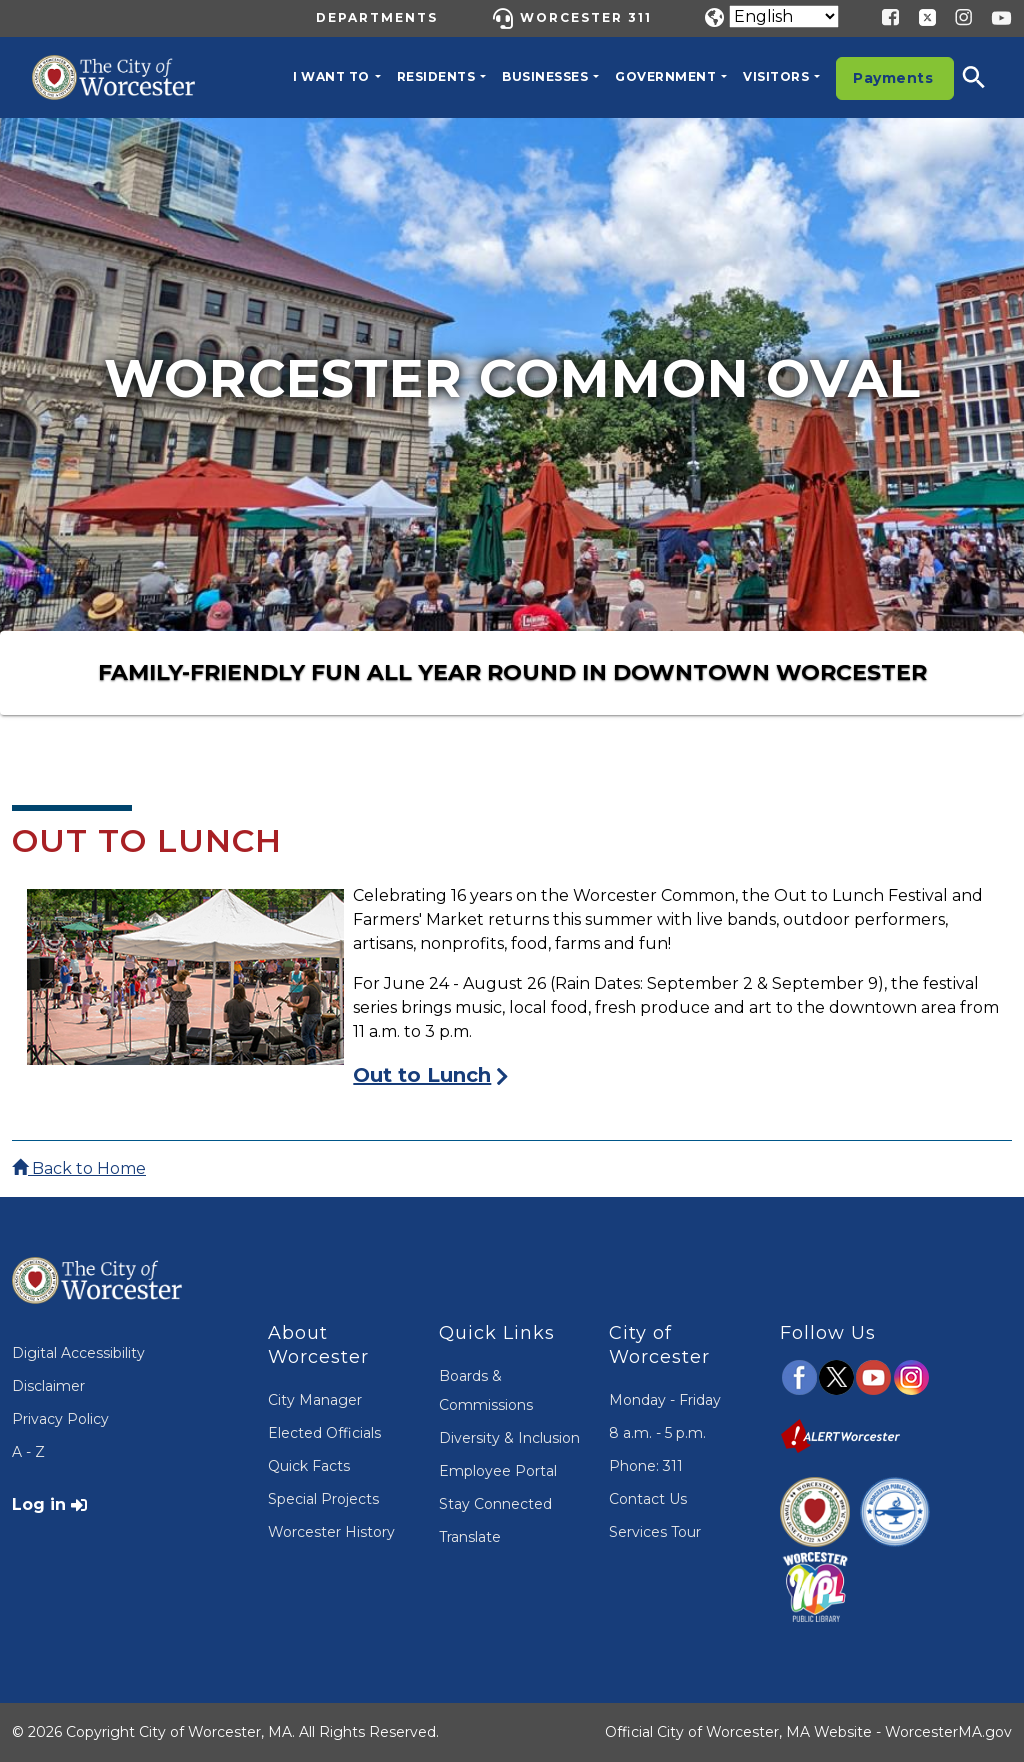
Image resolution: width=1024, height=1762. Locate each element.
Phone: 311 (646, 1466)
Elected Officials (324, 1433)
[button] (987, 77)
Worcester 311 (586, 17)
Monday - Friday (665, 1400)
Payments (893, 78)
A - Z (28, 1452)
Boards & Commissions (486, 1390)
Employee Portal (498, 1471)
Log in (39, 1504)
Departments (377, 17)
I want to (331, 76)
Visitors (776, 76)
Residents (436, 76)
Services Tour (655, 1532)
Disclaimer (48, 1386)
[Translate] (784, 16)
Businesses (545, 76)
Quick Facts (309, 1466)
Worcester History (331, 1532)
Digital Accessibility (78, 1353)
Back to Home (79, 1168)
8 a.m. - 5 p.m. (657, 1433)
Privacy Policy (60, 1419)
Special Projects (323, 1499)
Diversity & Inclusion (509, 1438)
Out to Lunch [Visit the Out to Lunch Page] (422, 1075)
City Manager (315, 1400)
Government (665, 76)
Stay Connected (495, 1504)
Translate (470, 1537)
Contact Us (648, 1499)
